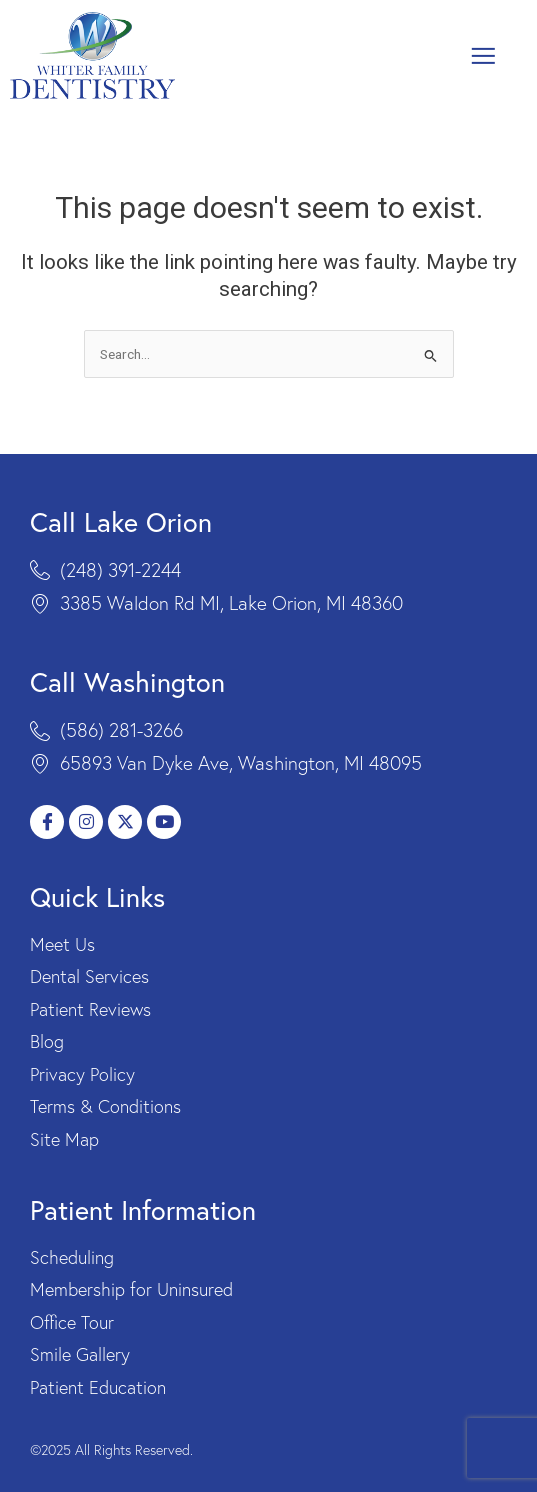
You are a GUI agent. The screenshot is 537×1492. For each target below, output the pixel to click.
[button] (483, 56)
